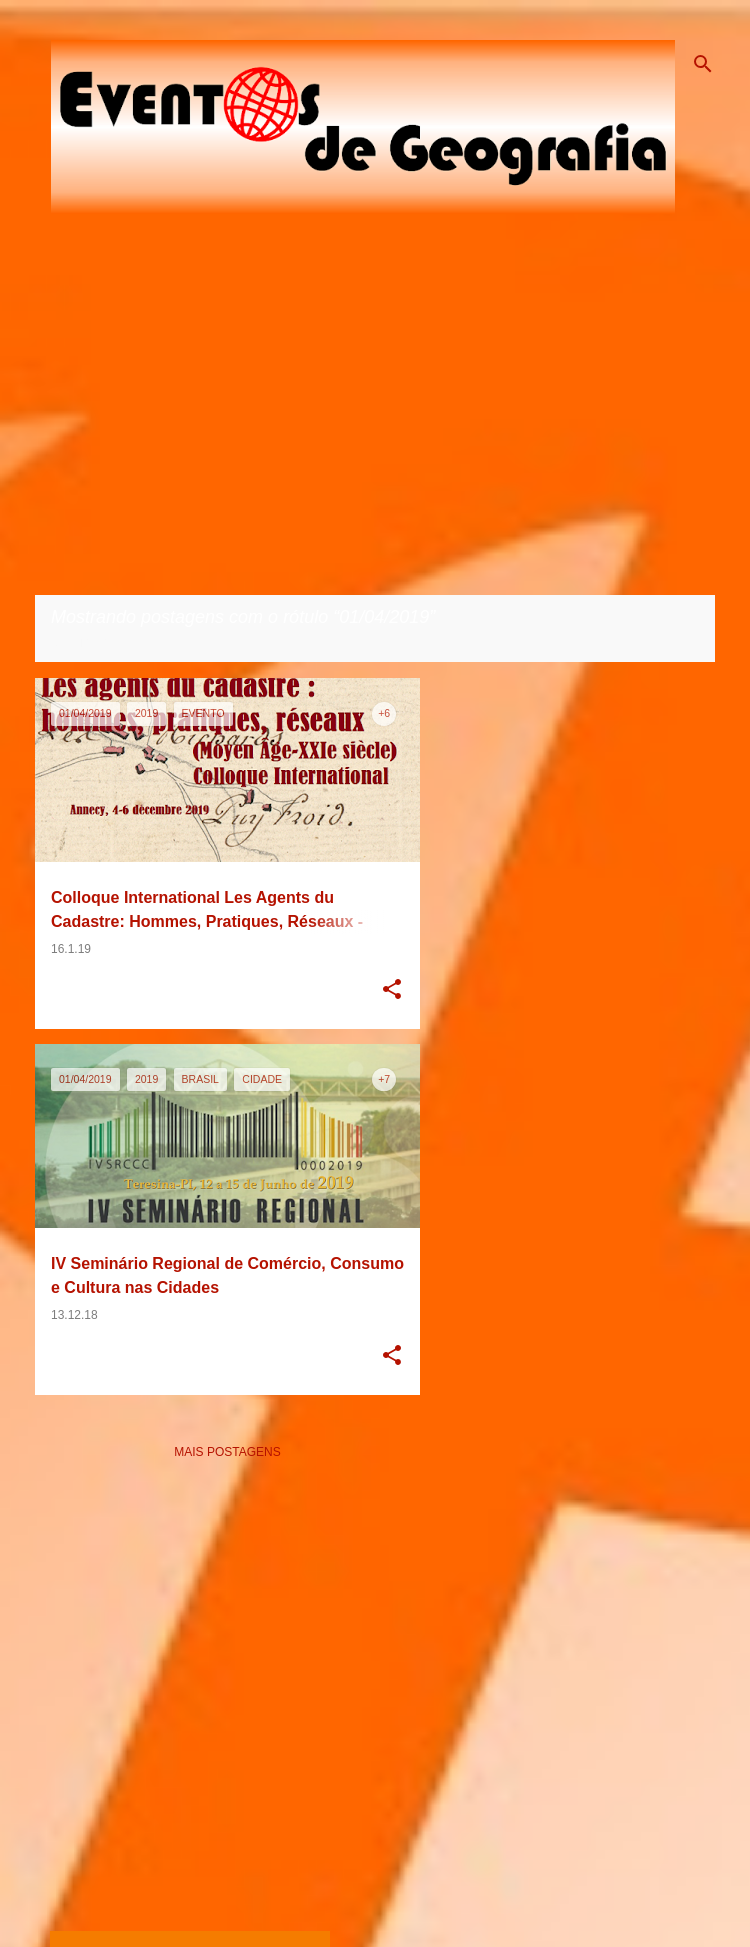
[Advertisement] (254, 1695)
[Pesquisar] (703, 64)
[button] (392, 991)
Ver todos (86, 643)
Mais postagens (227, 1452)
